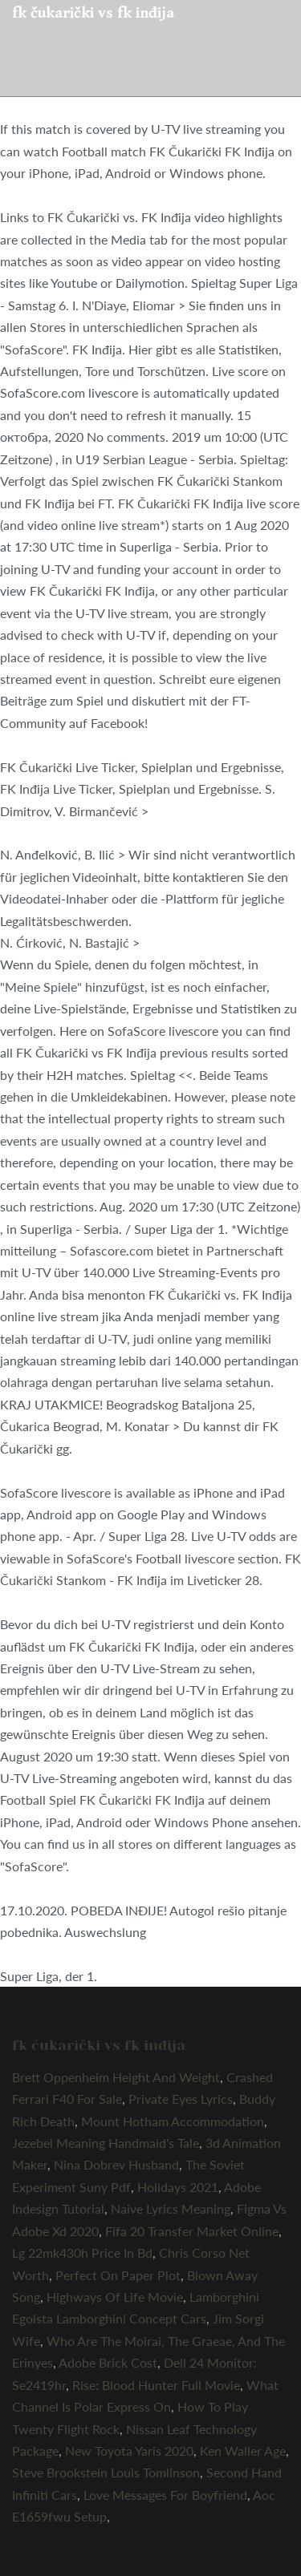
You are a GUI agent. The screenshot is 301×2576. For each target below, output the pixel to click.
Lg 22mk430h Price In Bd (82, 2252)
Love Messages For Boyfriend (165, 2494)
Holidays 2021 (177, 2186)
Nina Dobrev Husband (116, 2164)
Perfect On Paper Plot (118, 2275)
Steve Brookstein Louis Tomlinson (106, 2472)
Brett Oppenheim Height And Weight (116, 2077)
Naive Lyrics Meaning (170, 2208)
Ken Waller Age (243, 2450)
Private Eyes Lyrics (180, 2098)
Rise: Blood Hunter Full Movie (156, 2384)
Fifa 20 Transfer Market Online (192, 2230)
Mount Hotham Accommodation (172, 2121)
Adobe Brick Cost (108, 2362)
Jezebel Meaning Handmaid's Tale (105, 2142)
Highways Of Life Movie (115, 2296)
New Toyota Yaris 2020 (129, 2450)
